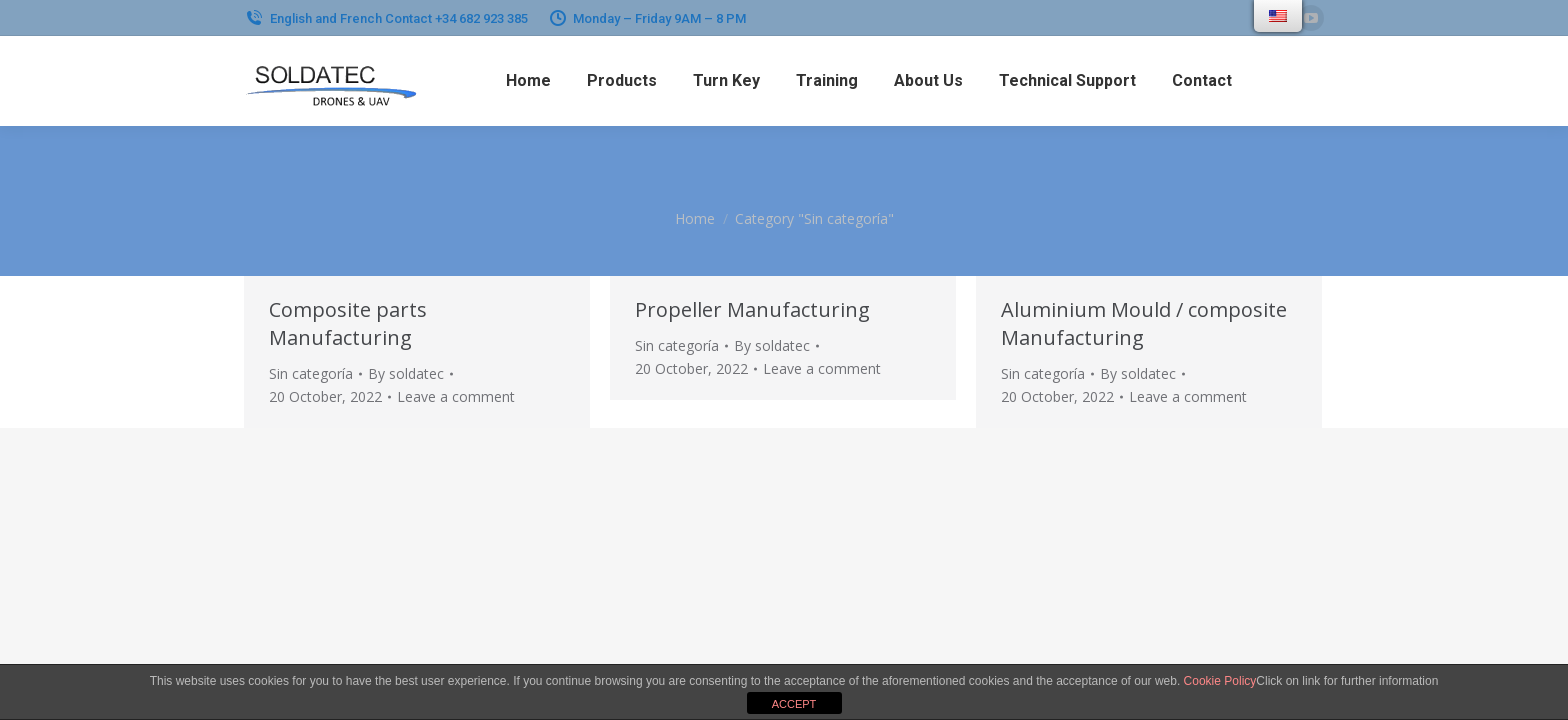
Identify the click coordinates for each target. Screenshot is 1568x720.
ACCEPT (794, 704)
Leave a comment (456, 396)
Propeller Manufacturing (752, 309)
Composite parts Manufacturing (348, 323)
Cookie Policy (1220, 681)
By (406, 373)
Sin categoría (311, 373)
